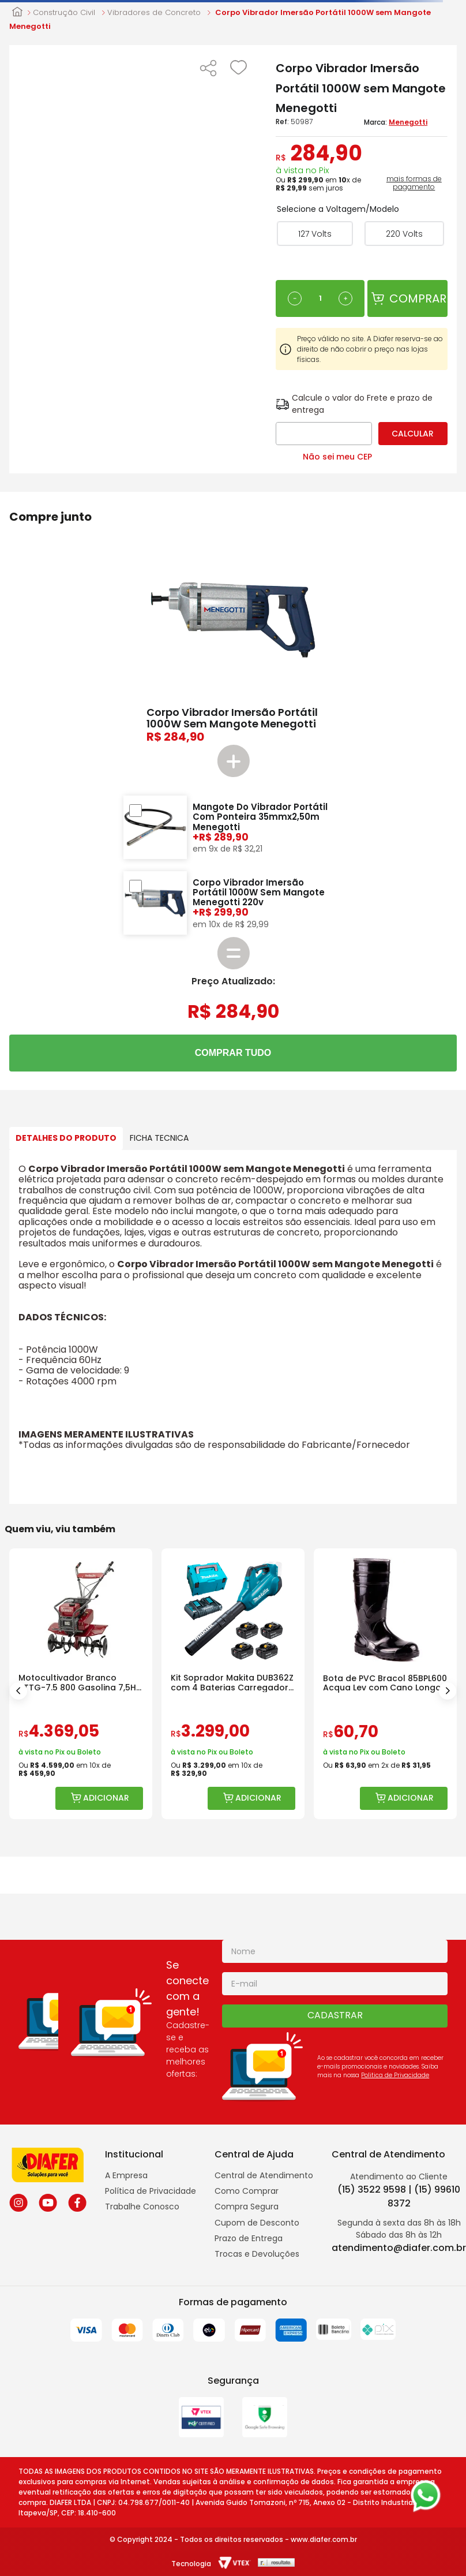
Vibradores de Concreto (154, 13)
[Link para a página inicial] (17, 13)
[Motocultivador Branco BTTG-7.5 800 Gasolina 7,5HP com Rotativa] (80, 1683)
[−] (295, 298)
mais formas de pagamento (414, 183)
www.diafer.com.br (324, 2539)
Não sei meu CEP (337, 456)
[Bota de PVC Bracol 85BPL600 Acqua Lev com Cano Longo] (385, 1683)
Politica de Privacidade (395, 2075)
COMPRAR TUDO (233, 1053)
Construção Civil (64, 13)
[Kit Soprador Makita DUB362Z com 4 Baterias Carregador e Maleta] (233, 1683)
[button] (208, 69)
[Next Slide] (447, 1691)
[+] (345, 298)
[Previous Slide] (18, 1691)
